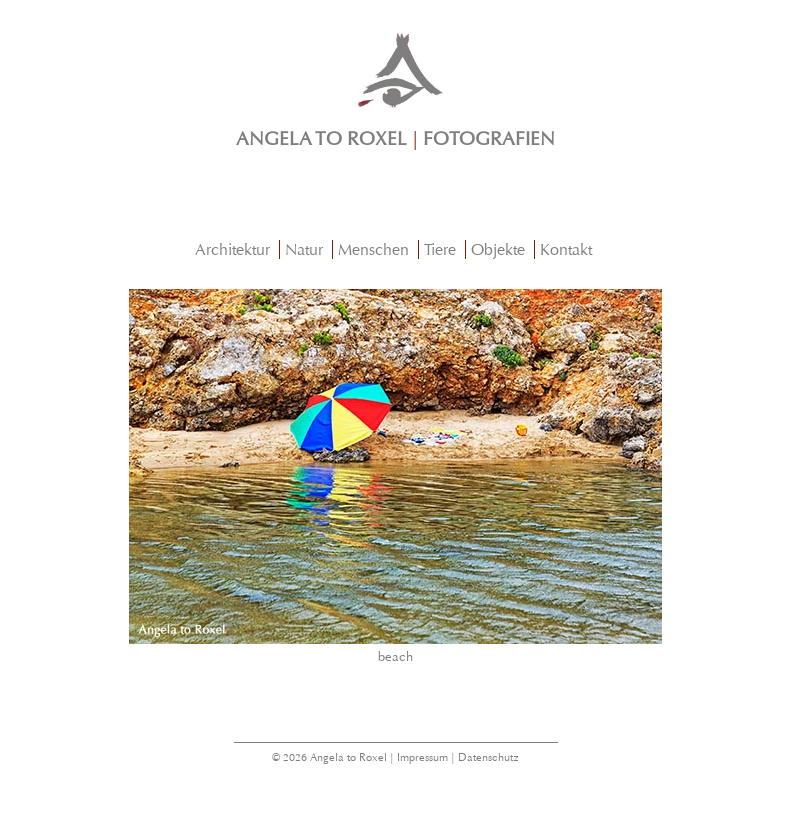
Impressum (422, 757)
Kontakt (566, 249)
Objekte (498, 249)
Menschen (373, 249)
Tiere (440, 249)
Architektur (232, 249)
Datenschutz (488, 757)
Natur (304, 249)
